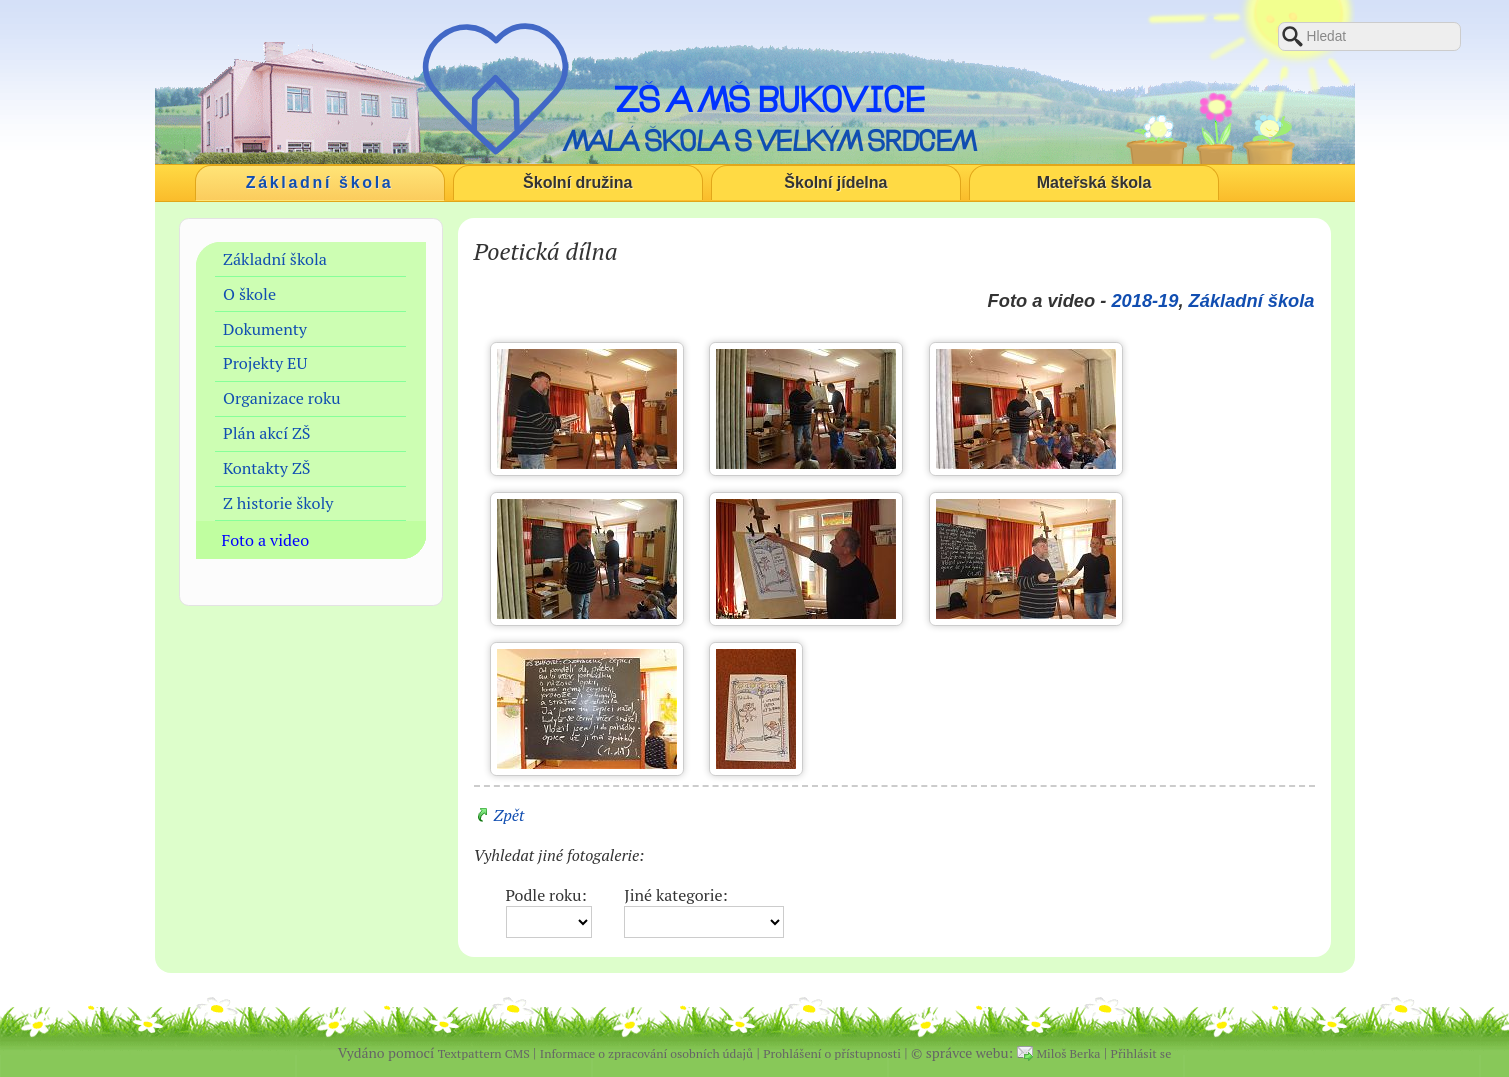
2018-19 (1144, 300)
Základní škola (320, 182)
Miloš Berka (1069, 1053)
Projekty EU (265, 363)
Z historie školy (278, 503)
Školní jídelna (835, 182)
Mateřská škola (1094, 182)
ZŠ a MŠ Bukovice (769, 99)
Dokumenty (265, 329)
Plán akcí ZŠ (266, 433)
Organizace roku (282, 398)
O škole (249, 294)
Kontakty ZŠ (266, 468)
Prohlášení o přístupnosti (832, 1053)
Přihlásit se (1141, 1053)
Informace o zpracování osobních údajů (646, 1053)
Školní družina (577, 182)
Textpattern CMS (484, 1053)
